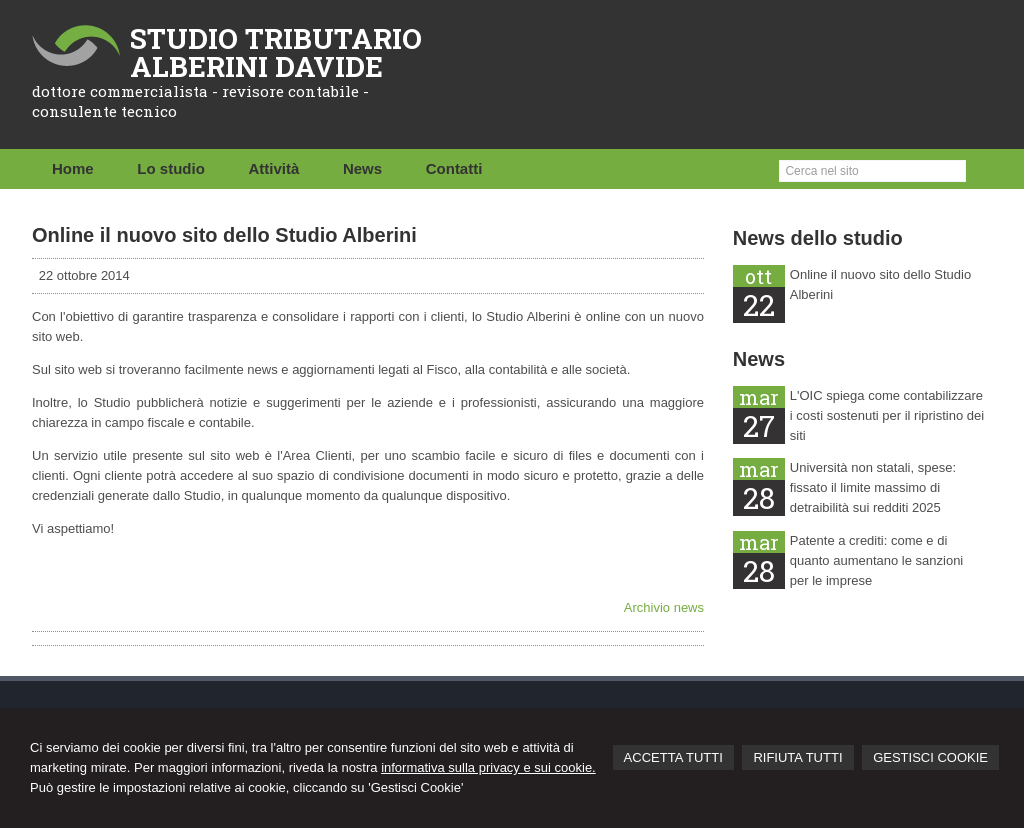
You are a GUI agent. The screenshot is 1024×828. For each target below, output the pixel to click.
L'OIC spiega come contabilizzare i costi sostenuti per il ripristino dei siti (887, 415)
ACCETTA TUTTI (673, 757)
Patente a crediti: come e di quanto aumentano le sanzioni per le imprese (876, 560)
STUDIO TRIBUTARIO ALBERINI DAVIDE (276, 52)
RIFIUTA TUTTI (797, 757)
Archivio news (664, 607)
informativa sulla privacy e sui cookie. (488, 767)
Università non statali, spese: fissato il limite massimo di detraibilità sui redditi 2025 (873, 487)
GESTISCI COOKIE (930, 757)
